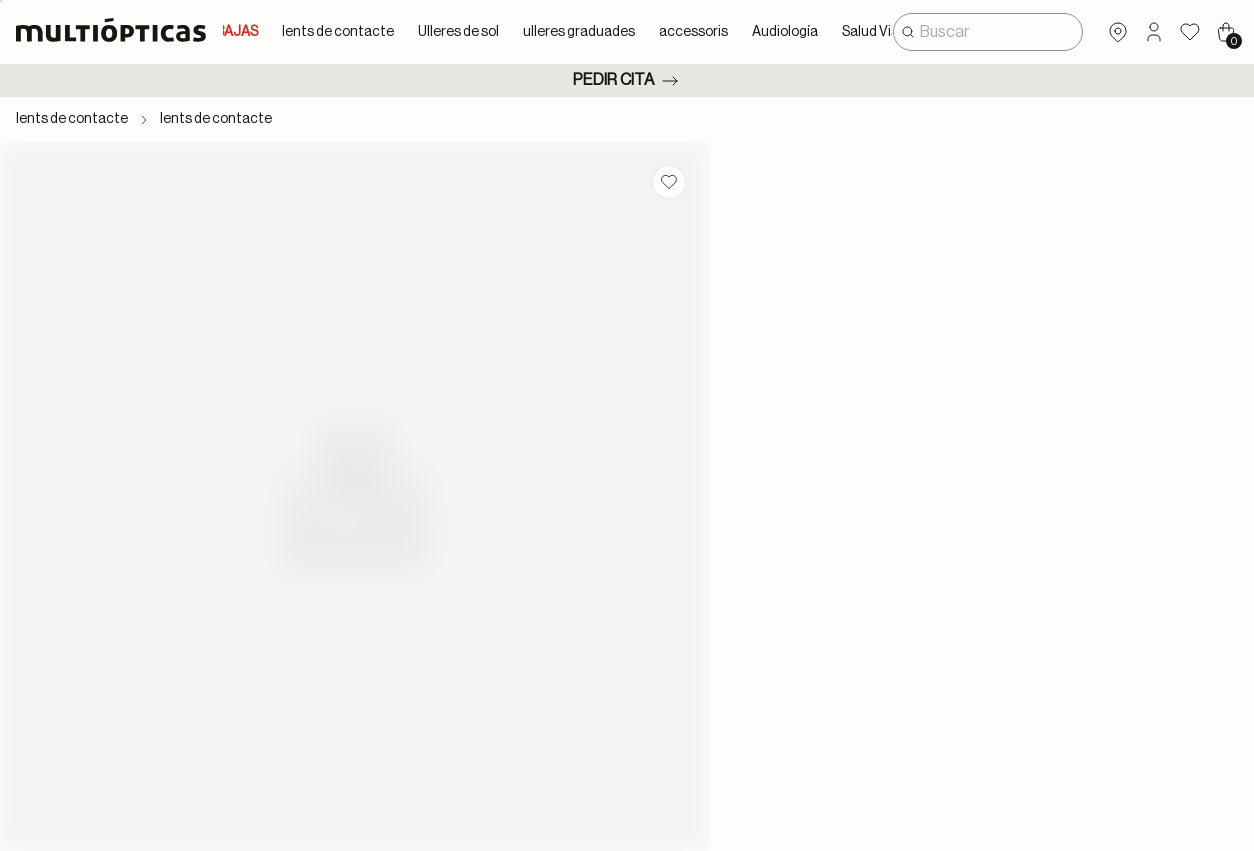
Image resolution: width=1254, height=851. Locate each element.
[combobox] (988, 32)
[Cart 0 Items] (1226, 32)
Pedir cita (627, 81)
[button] (1154, 32)
